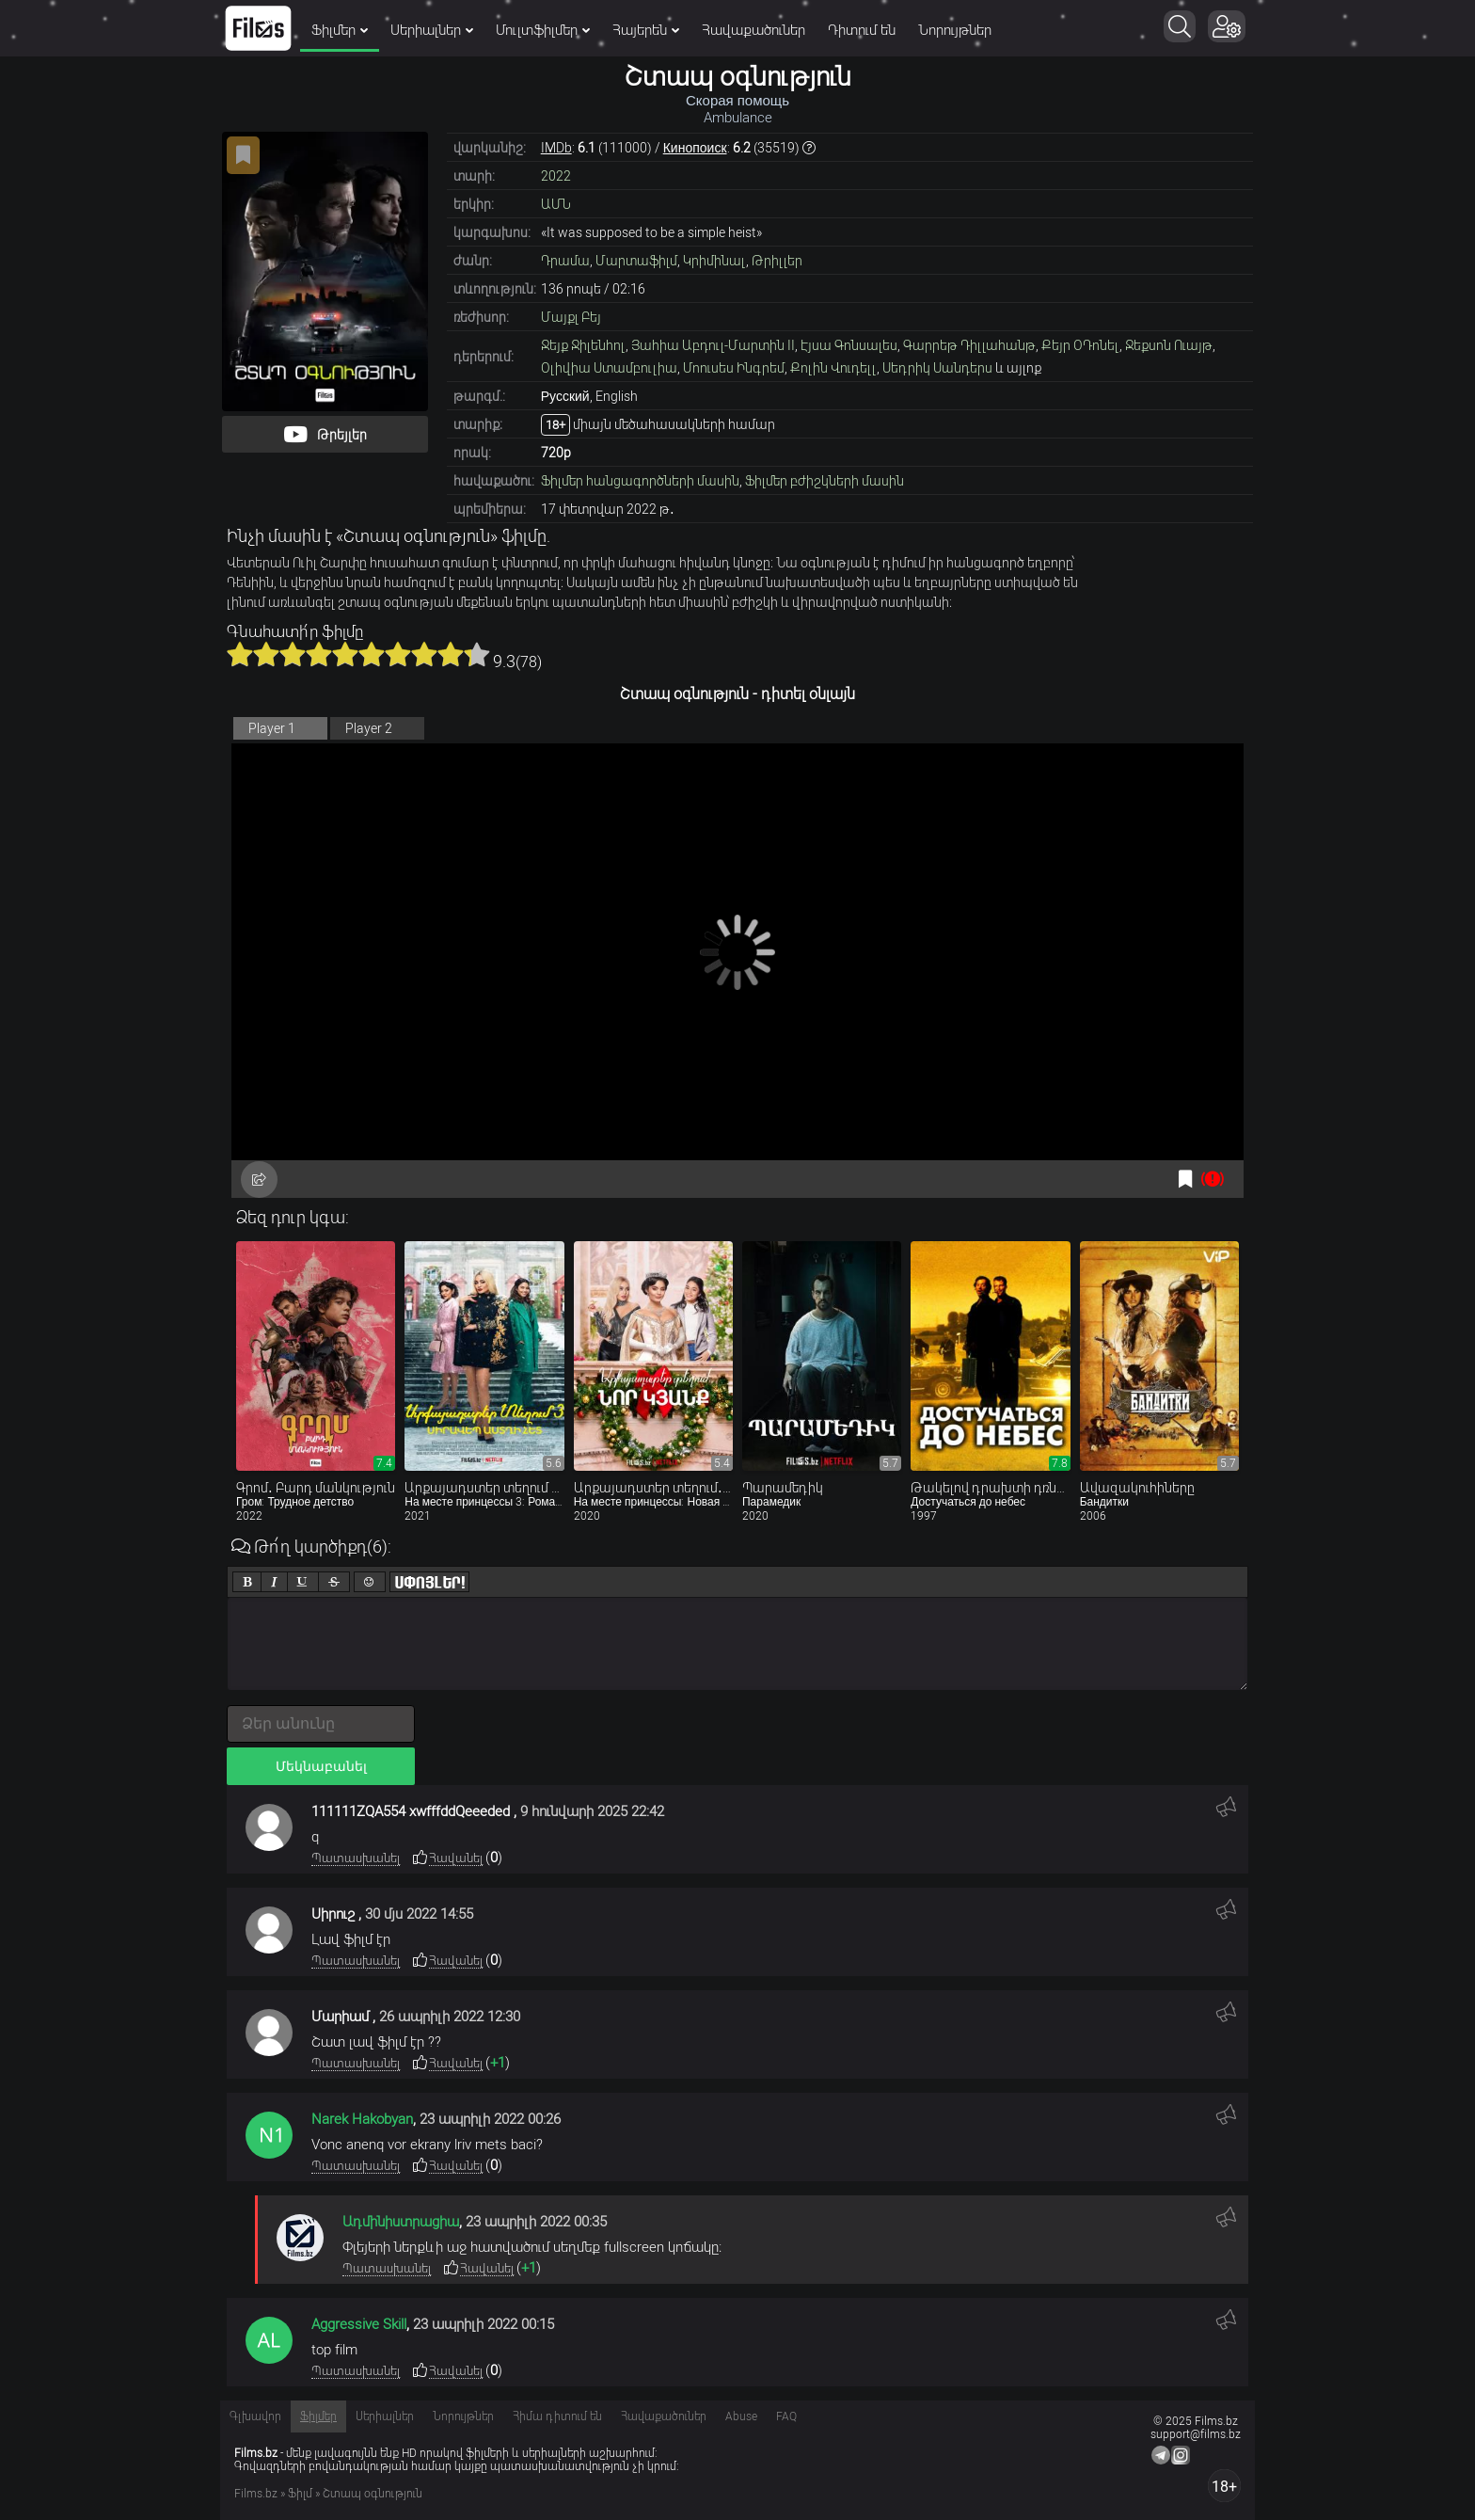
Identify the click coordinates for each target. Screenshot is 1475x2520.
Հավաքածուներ (753, 30)
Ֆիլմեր (339, 30)
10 (477, 654)
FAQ (786, 2416)
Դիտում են (862, 30)
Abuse (741, 2416)
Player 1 (271, 728)
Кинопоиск (695, 147)
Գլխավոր (255, 2416)
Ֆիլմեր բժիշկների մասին (824, 480)
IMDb (556, 147)
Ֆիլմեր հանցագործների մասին (640, 480)
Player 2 (368, 728)
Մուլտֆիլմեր (543, 30)
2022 (556, 175)
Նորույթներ (954, 30)
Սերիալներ (431, 30)
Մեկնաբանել (321, 1766)
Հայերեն (645, 30)
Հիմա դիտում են (557, 2416)
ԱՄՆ (556, 204)
